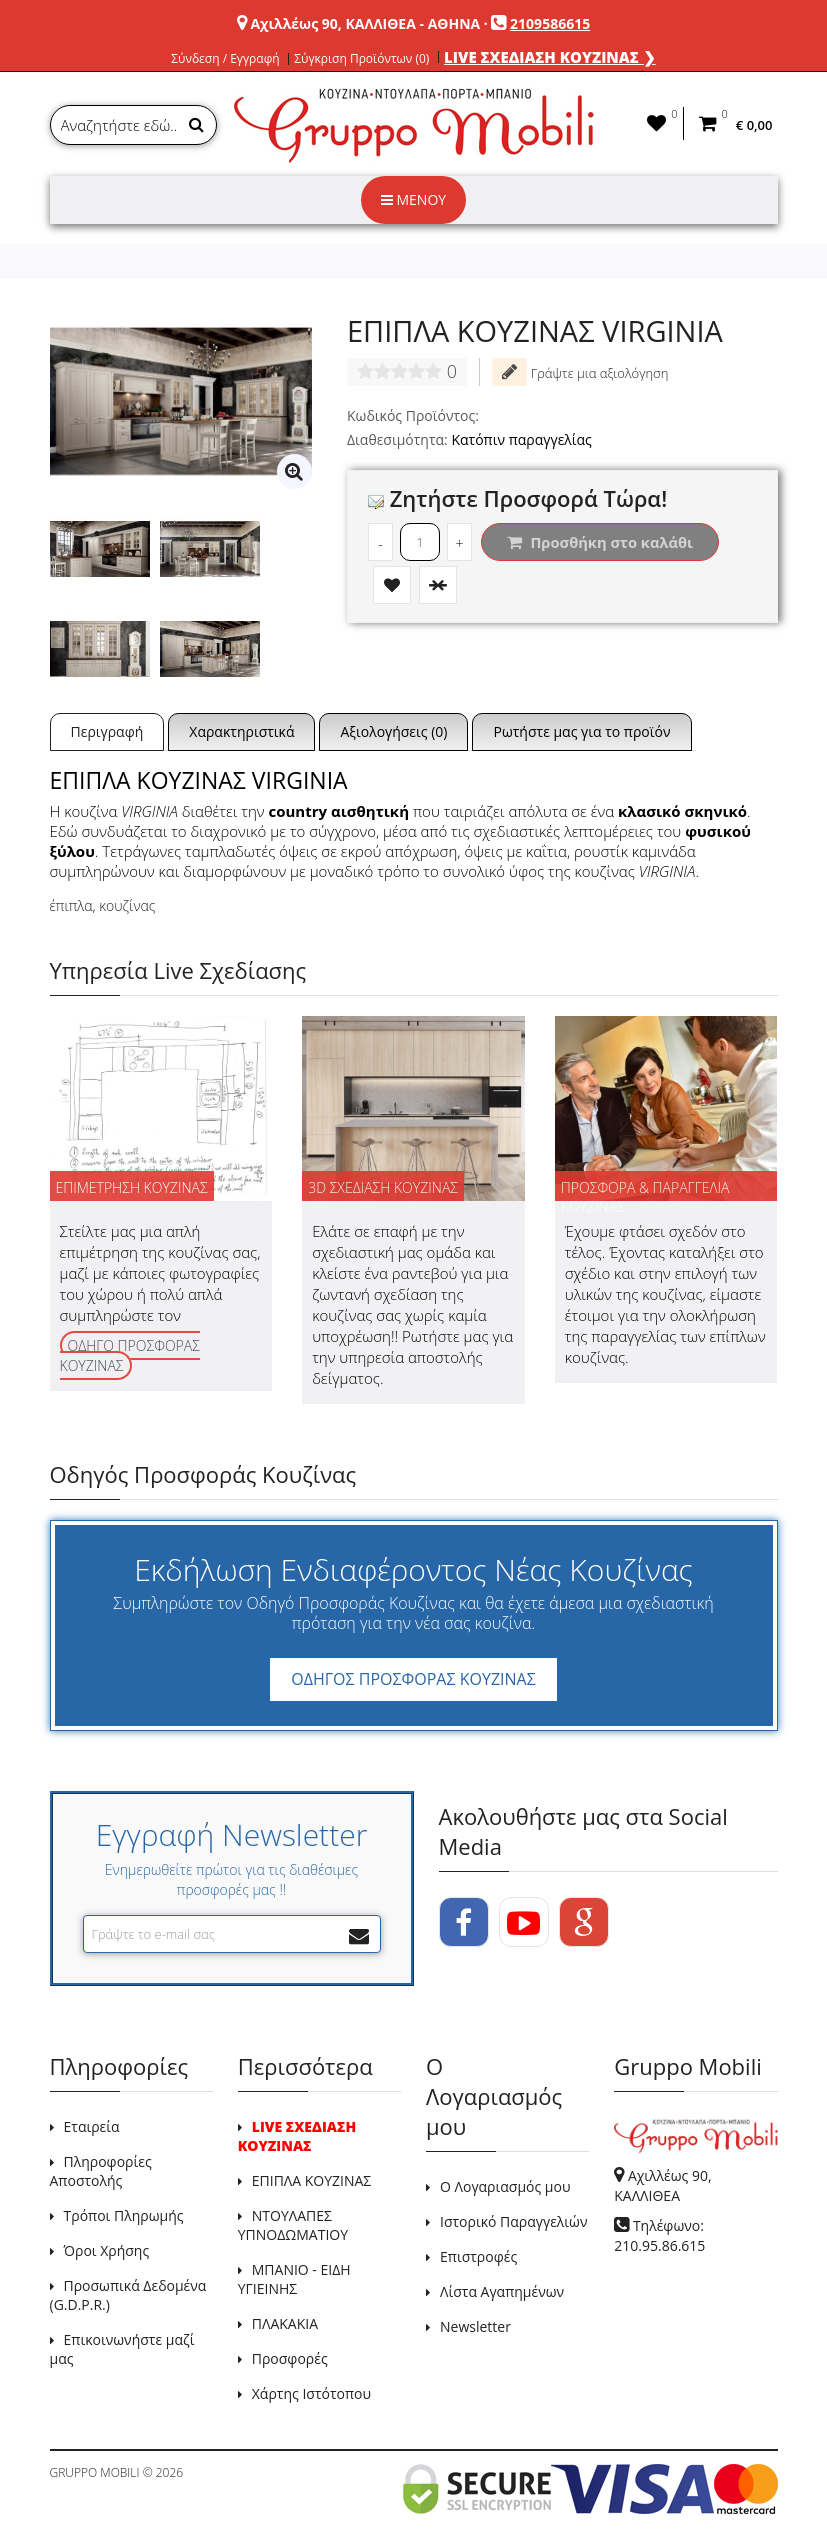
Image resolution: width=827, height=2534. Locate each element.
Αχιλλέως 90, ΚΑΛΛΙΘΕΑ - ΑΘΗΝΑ (365, 23)
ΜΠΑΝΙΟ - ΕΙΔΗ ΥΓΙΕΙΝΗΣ (294, 2279)
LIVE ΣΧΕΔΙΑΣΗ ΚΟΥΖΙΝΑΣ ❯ (550, 57)
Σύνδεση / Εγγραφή (225, 59)
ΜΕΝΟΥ (413, 199)
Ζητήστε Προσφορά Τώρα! (517, 498)
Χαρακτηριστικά (241, 731)
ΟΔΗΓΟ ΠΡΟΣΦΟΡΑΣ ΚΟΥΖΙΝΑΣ (130, 1355)
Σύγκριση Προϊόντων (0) (361, 59)
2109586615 (550, 23)
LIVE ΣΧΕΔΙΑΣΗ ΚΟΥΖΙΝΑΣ (297, 2136)
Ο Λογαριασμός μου (505, 2186)
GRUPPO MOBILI (95, 2472)
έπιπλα (71, 905)
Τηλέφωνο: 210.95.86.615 (659, 2235)
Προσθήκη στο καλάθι (600, 542)
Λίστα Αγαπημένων (502, 2291)
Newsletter (475, 2326)
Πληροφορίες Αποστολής (101, 2171)
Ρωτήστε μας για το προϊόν (581, 731)
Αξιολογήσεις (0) (393, 731)
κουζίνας (127, 905)
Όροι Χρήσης (107, 2250)
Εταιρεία (92, 2126)
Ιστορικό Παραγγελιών (513, 2221)
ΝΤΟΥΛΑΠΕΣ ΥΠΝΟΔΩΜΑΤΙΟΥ (293, 2225)
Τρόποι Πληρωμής (124, 2215)
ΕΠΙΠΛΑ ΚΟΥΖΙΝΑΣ (312, 2180)
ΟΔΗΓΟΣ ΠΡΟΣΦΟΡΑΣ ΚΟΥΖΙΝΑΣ (413, 1679)
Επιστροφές (478, 2256)
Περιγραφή (107, 731)
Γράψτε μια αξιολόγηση (580, 372)
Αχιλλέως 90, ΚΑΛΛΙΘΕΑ (662, 2185)
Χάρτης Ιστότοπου (311, 2393)
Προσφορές (290, 2358)
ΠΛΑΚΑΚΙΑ (285, 2323)
